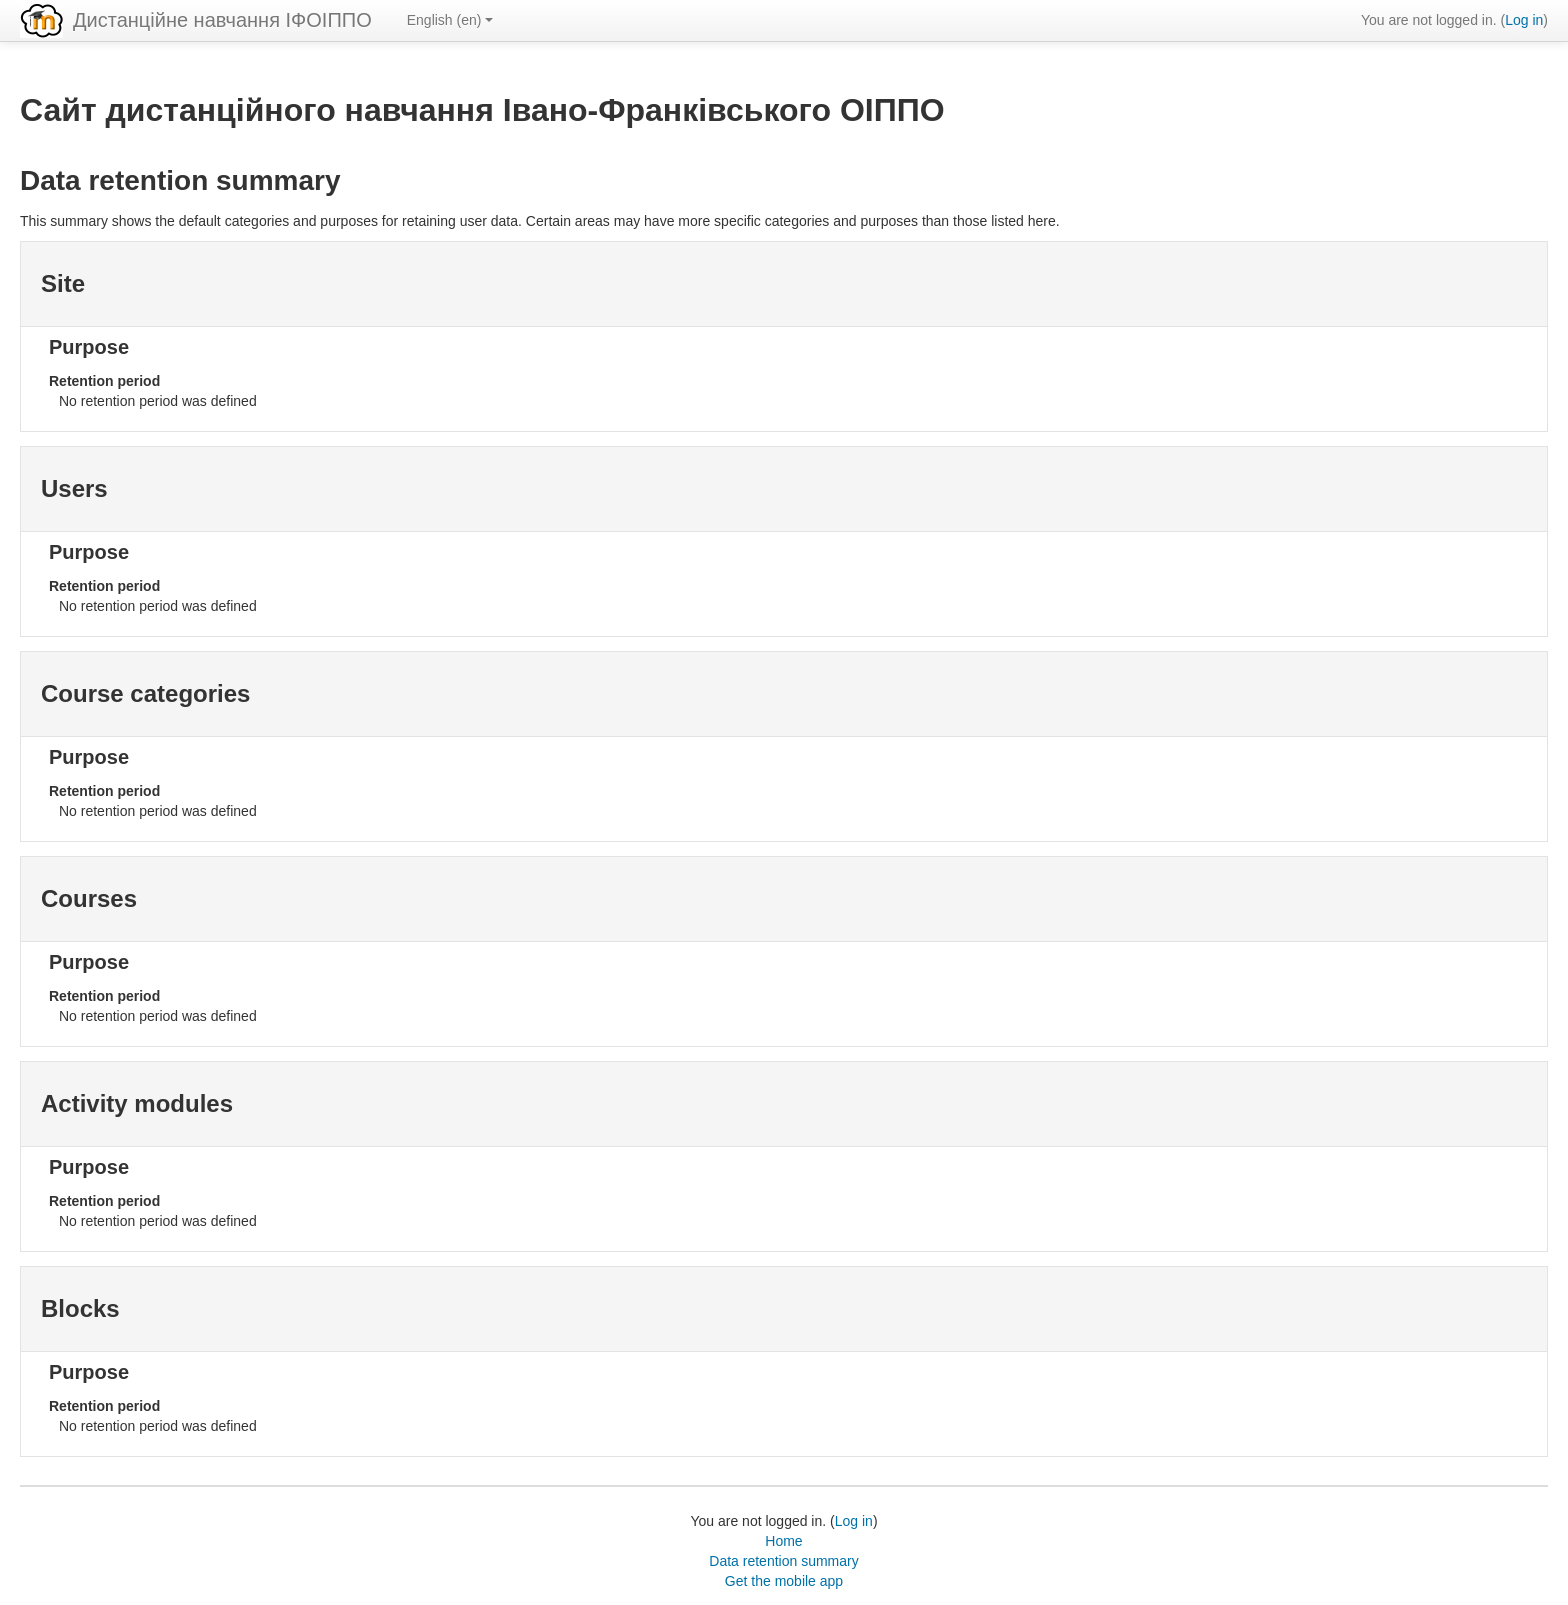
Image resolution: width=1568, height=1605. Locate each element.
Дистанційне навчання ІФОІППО (222, 20)
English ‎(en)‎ (450, 20)
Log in (1524, 20)
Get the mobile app (784, 1581)
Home (783, 1541)
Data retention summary (783, 1561)
